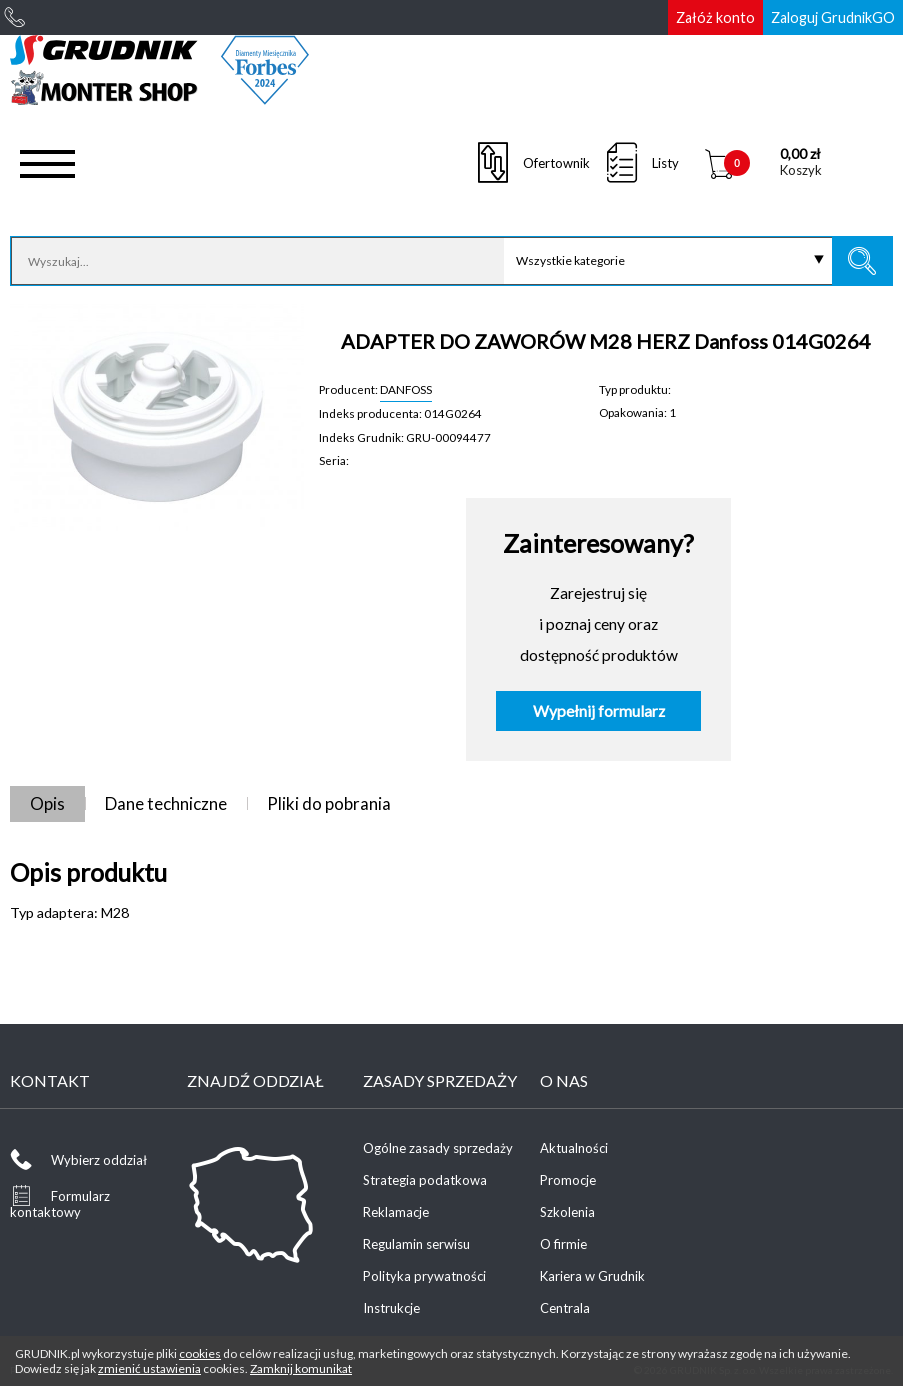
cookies (200, 1353)
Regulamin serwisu (416, 1244)
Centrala (565, 1308)
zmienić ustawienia (149, 1368)
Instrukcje (391, 1308)
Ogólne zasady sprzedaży (438, 1148)
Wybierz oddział (99, 1160)
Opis (47, 803)
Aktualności (574, 1148)
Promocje (568, 1180)
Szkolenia (567, 1212)
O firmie (563, 1244)
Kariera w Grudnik (592, 1276)
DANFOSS (406, 389)
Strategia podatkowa (425, 1180)
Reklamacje (396, 1212)
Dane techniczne (166, 803)
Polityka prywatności (424, 1276)
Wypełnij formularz (599, 711)
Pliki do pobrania (329, 803)
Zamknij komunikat (301, 1368)
